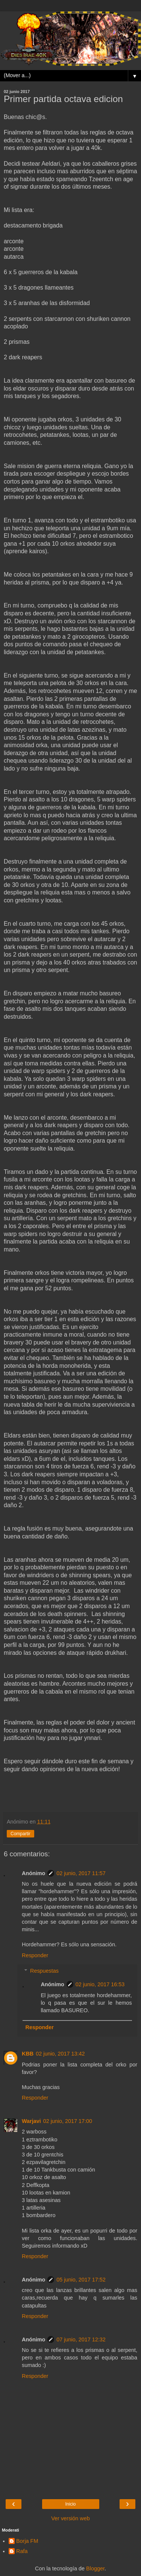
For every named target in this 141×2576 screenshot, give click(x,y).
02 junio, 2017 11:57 (80, 1873)
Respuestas (44, 1971)
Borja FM (27, 2541)
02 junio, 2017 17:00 (67, 2121)
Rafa (21, 2551)
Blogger (95, 2568)
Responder (35, 1955)
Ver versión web (70, 2518)
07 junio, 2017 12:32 (80, 2339)
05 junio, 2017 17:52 (80, 2280)
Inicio (70, 2504)
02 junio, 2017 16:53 (100, 1984)
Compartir (20, 1833)
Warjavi (31, 2121)
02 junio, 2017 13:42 (60, 2054)
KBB (27, 2054)
